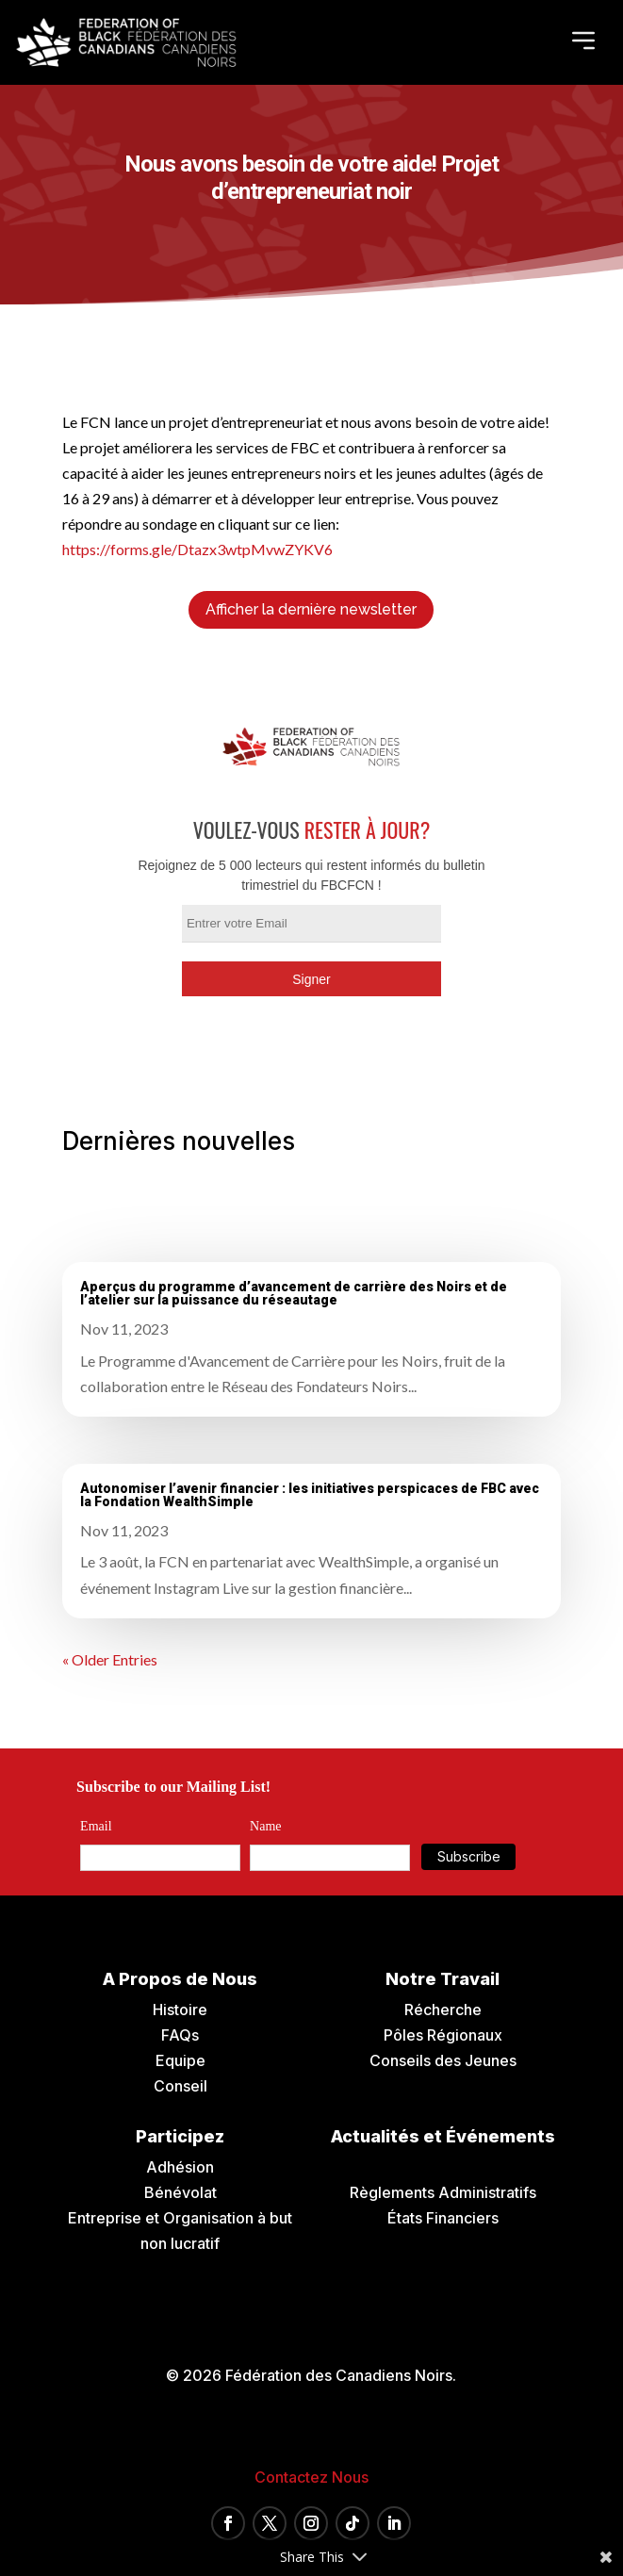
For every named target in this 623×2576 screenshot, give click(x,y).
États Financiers (443, 2217)
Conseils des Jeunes (442, 2060)
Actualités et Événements (443, 2136)
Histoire (180, 2009)
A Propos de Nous (180, 1979)
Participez (180, 2136)
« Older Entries (109, 1659)
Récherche (443, 2009)
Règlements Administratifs (443, 2192)
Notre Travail (442, 1979)
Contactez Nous (311, 2477)
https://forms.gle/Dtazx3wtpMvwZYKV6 (197, 549)
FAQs (180, 2035)
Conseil (180, 2085)
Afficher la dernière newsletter (311, 609)
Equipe (180, 2060)
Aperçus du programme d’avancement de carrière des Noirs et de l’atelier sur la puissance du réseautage (293, 1293)
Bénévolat (180, 2192)
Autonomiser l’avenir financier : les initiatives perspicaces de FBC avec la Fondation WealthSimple (309, 1495)
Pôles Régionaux (443, 2035)
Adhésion (180, 2167)
